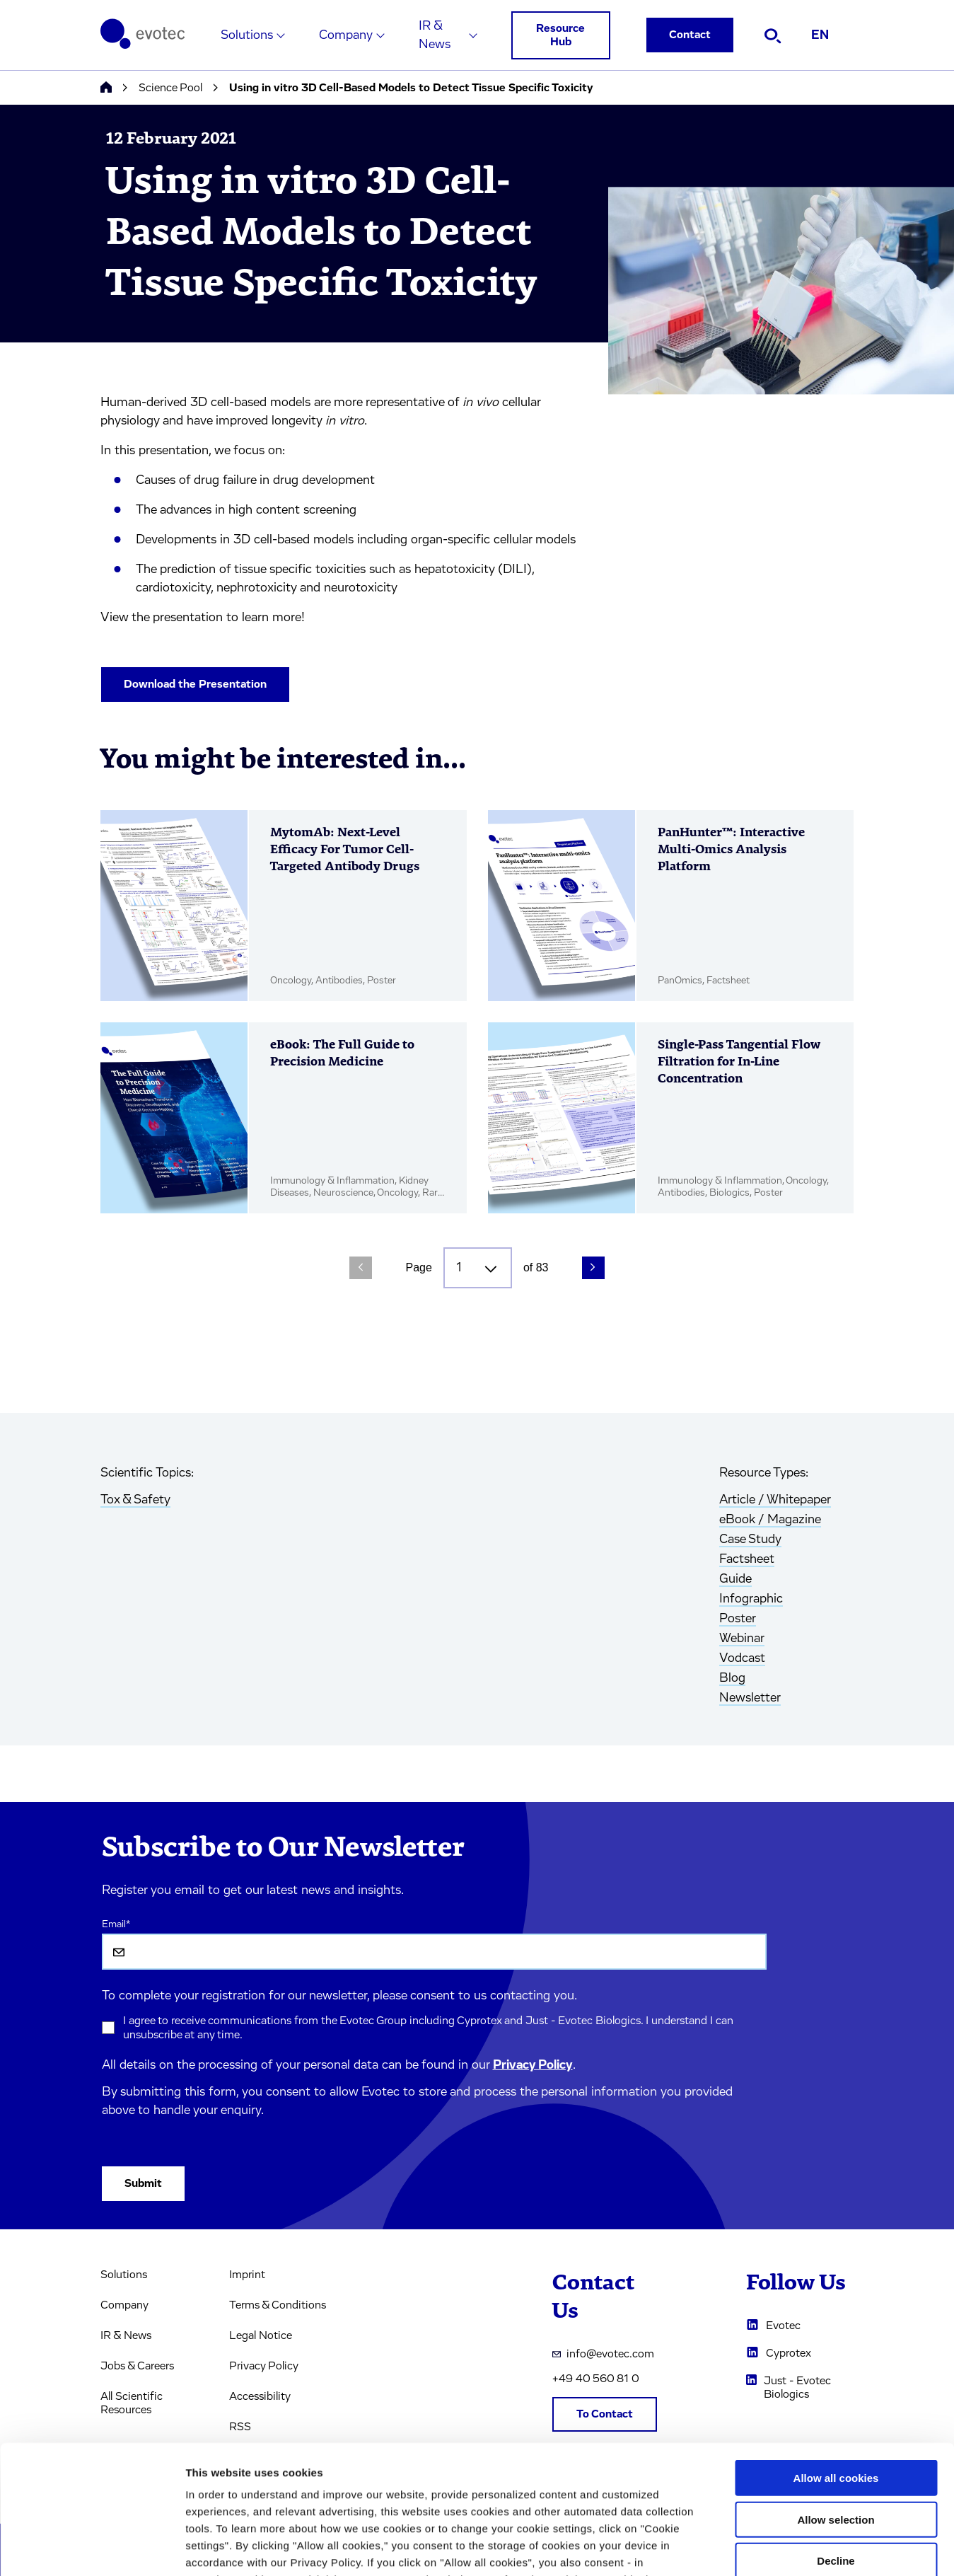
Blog (732, 1678)
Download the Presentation (195, 684)
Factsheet (746, 1559)
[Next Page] (593, 1268)
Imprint (247, 2274)
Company (346, 35)
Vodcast (742, 1658)
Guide (735, 1579)
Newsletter (750, 1698)
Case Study (750, 1539)
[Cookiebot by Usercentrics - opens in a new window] (91, 2548)
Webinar (741, 1638)
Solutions (247, 35)
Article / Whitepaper (775, 1500)
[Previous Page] (360, 1268)
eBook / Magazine (770, 1519)
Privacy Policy (533, 2065)
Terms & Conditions (277, 2305)
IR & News (434, 35)
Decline (835, 2441)
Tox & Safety (135, 1500)
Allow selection (835, 2399)
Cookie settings (749, 2548)
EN (820, 35)
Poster (737, 1618)
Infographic (751, 1599)
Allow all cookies (836, 2358)
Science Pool (170, 87)
